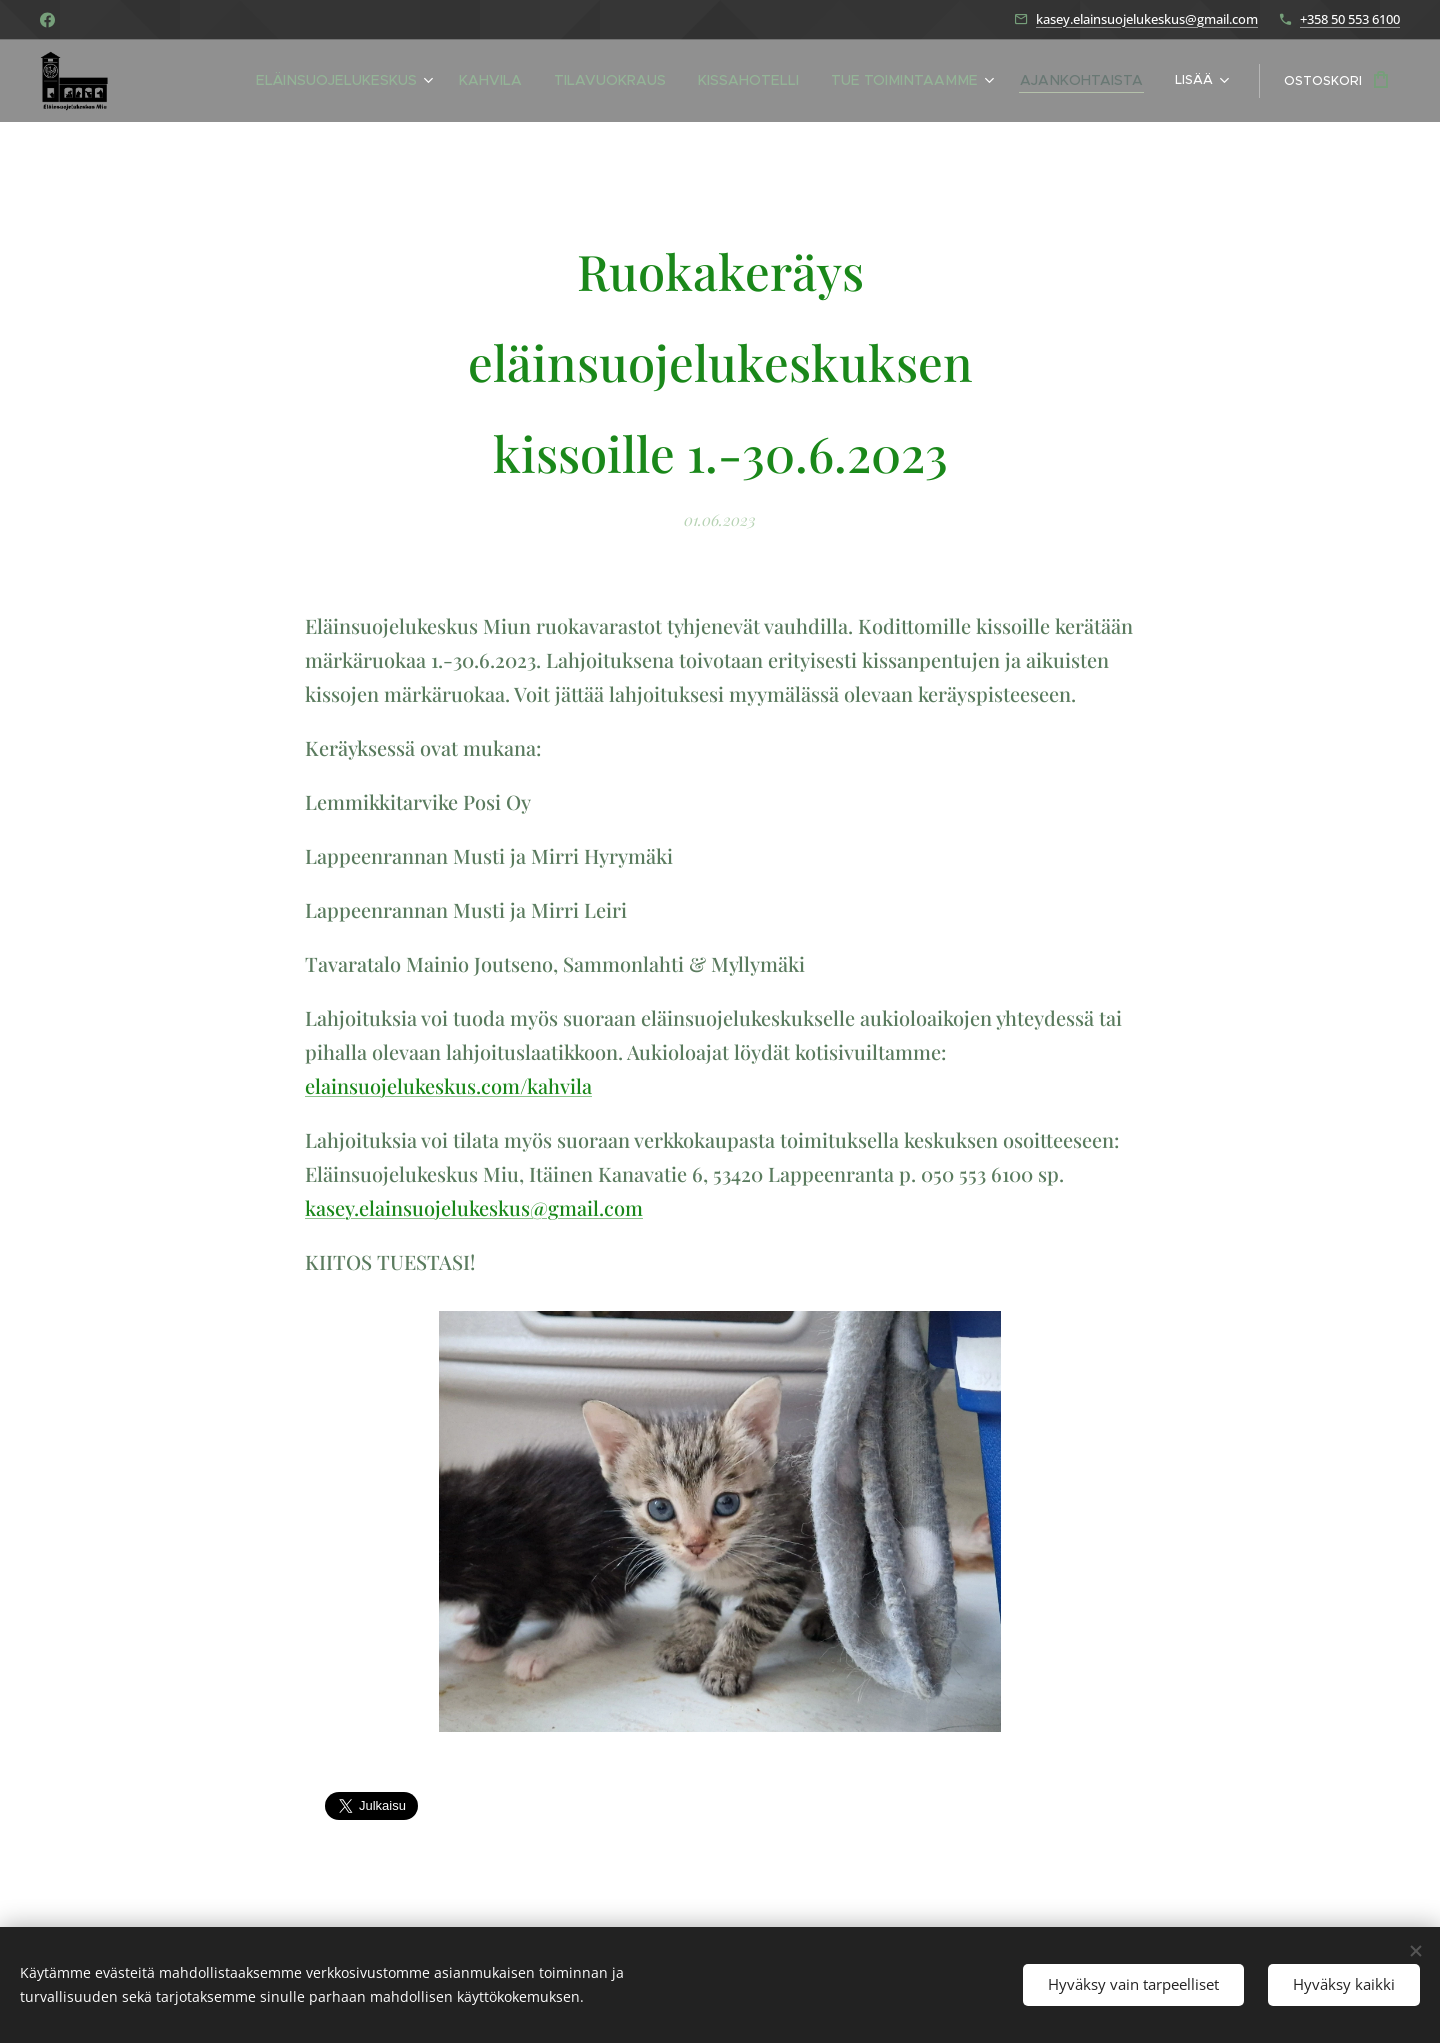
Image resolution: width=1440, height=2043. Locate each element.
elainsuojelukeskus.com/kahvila (448, 1085)
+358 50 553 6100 (1350, 19)
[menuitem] (289, 81)
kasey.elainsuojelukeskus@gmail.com (1147, 19)
